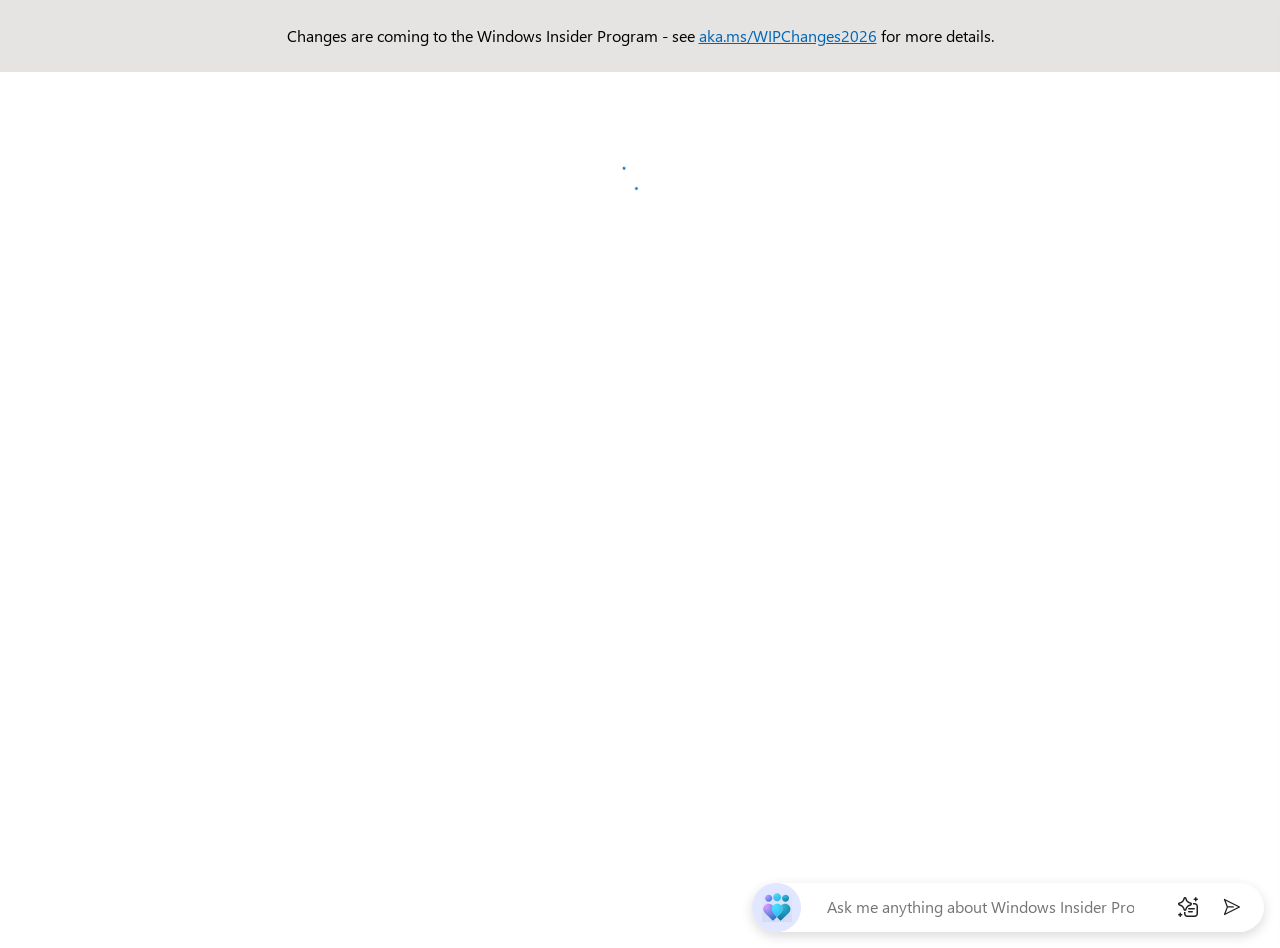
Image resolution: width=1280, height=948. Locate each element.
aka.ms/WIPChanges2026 (788, 35)
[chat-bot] (776, 907)
